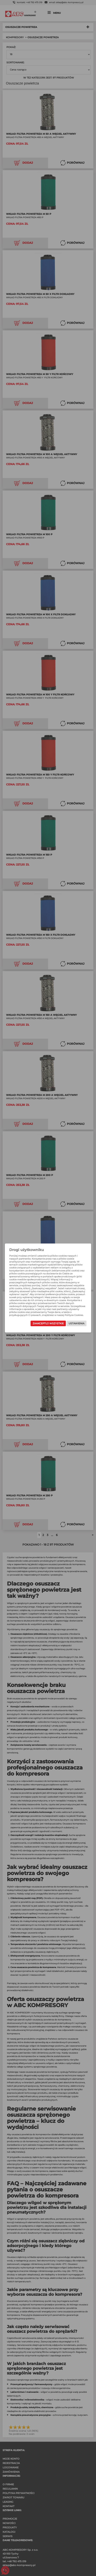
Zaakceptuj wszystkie (48, 1323)
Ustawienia (76, 1323)
